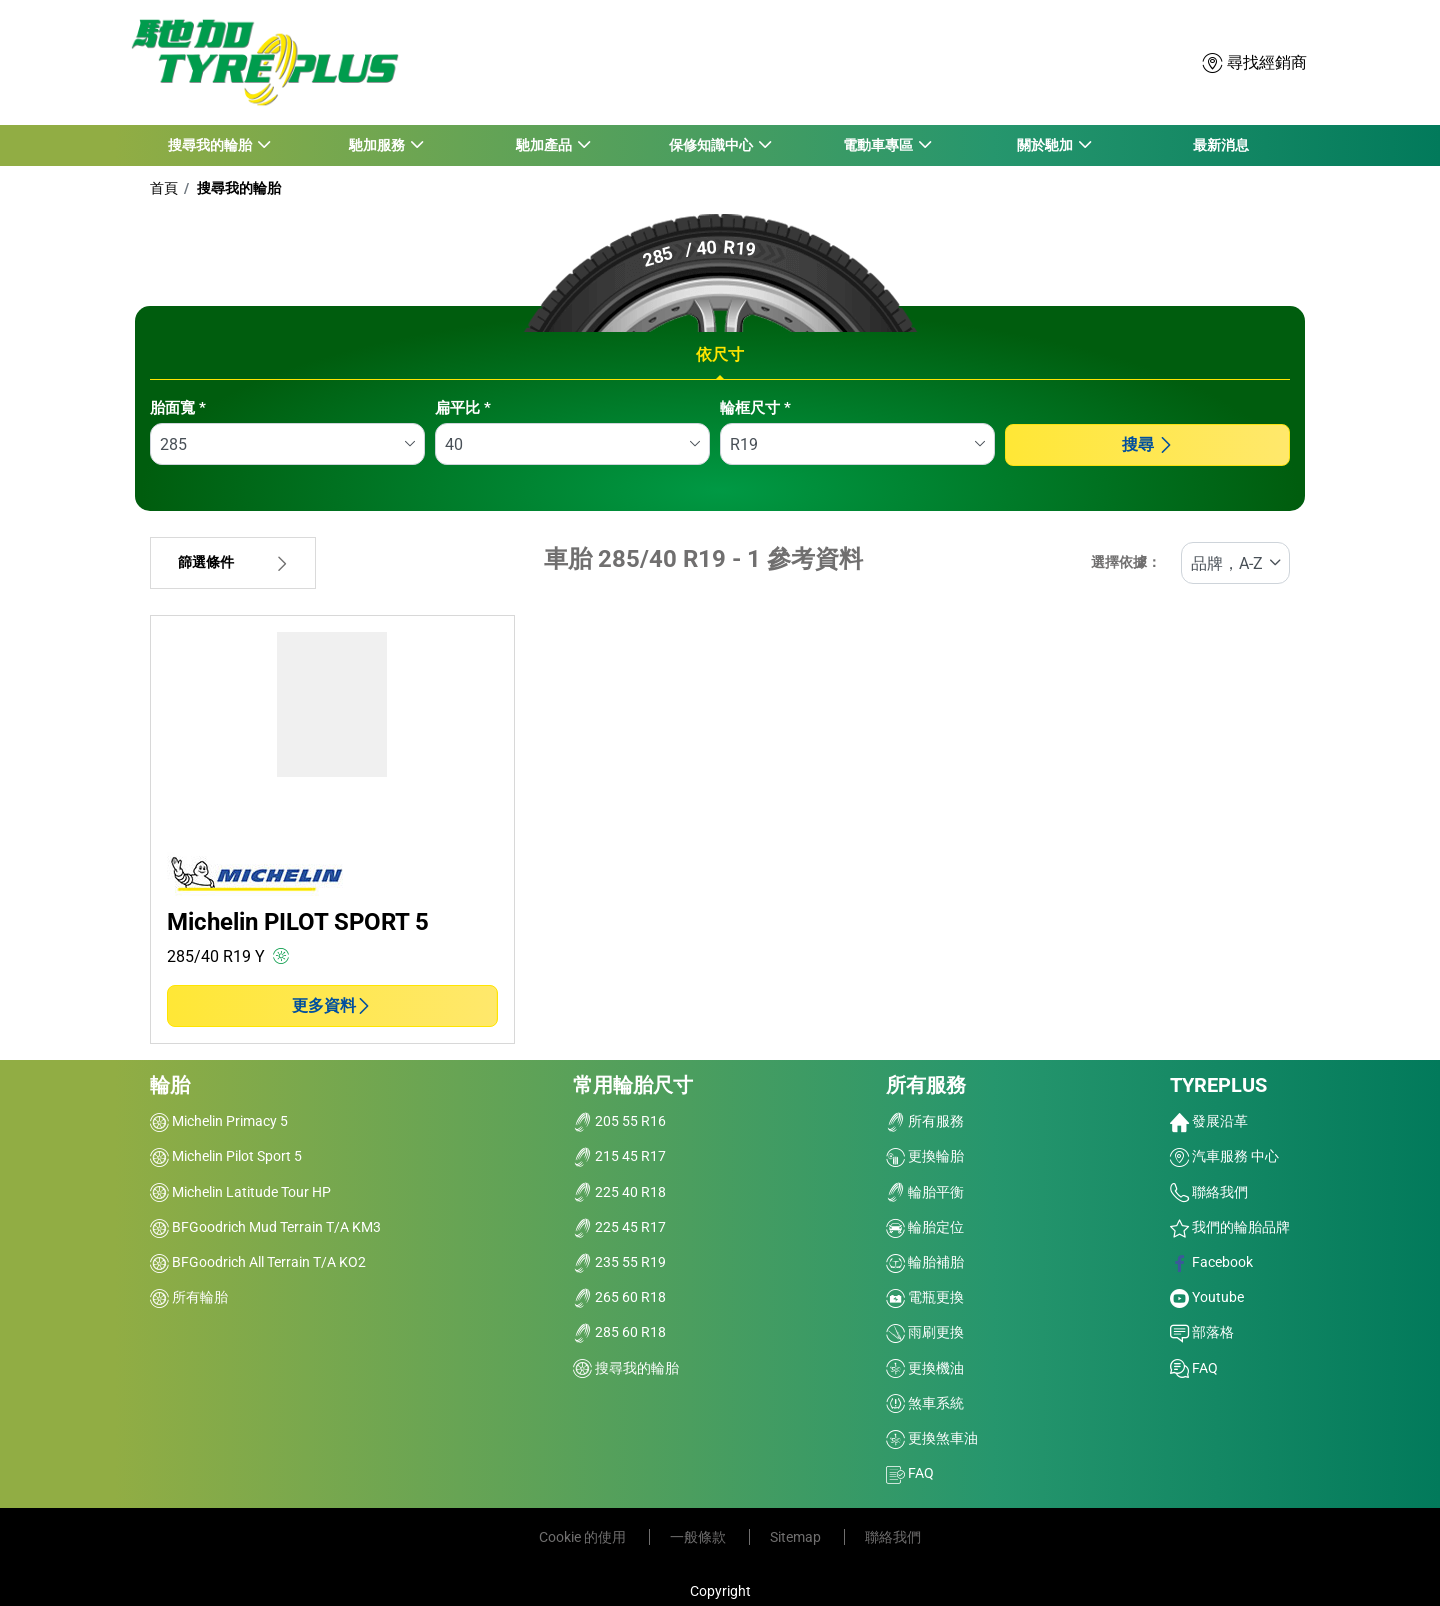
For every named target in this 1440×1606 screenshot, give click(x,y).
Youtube (1207, 1297)
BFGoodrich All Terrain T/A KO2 (258, 1262)
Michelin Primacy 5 (219, 1121)
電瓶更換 (925, 1297)
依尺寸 (720, 354)
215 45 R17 (619, 1156)
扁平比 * (463, 408)
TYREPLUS (1218, 1085)
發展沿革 (1209, 1121)
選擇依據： (1126, 562)
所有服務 (926, 1085)
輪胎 (170, 1085)
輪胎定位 (925, 1227)
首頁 (164, 188)
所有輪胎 (189, 1297)
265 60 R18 (619, 1297)
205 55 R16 (619, 1121)
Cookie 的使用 (584, 1537)
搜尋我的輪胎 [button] (209, 145)
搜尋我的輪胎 (237, 188)
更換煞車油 (932, 1438)
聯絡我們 (1209, 1192)
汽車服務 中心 (1224, 1156)
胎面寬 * (178, 408)
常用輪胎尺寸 (633, 1085)
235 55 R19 (619, 1262)
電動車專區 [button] (878, 145)
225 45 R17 (619, 1227)
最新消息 (1221, 145)
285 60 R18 (619, 1332)
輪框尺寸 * (755, 408)
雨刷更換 (925, 1332)
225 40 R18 (619, 1192)
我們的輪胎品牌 (1230, 1227)
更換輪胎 (925, 1156)
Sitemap (797, 1537)
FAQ (910, 1473)
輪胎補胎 (925, 1262)
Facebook (1211, 1262)
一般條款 (699, 1537)
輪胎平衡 (925, 1192)
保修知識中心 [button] (711, 145)
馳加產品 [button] (544, 145)
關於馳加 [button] (1045, 145)
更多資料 (332, 1005)
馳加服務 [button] (376, 145)
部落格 (1202, 1332)
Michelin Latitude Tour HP (240, 1192)
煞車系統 (925, 1403)
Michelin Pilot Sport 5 (226, 1156)
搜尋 (1148, 444)
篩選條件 (233, 562)
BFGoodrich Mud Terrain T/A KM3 (265, 1227)
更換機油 (925, 1368)
